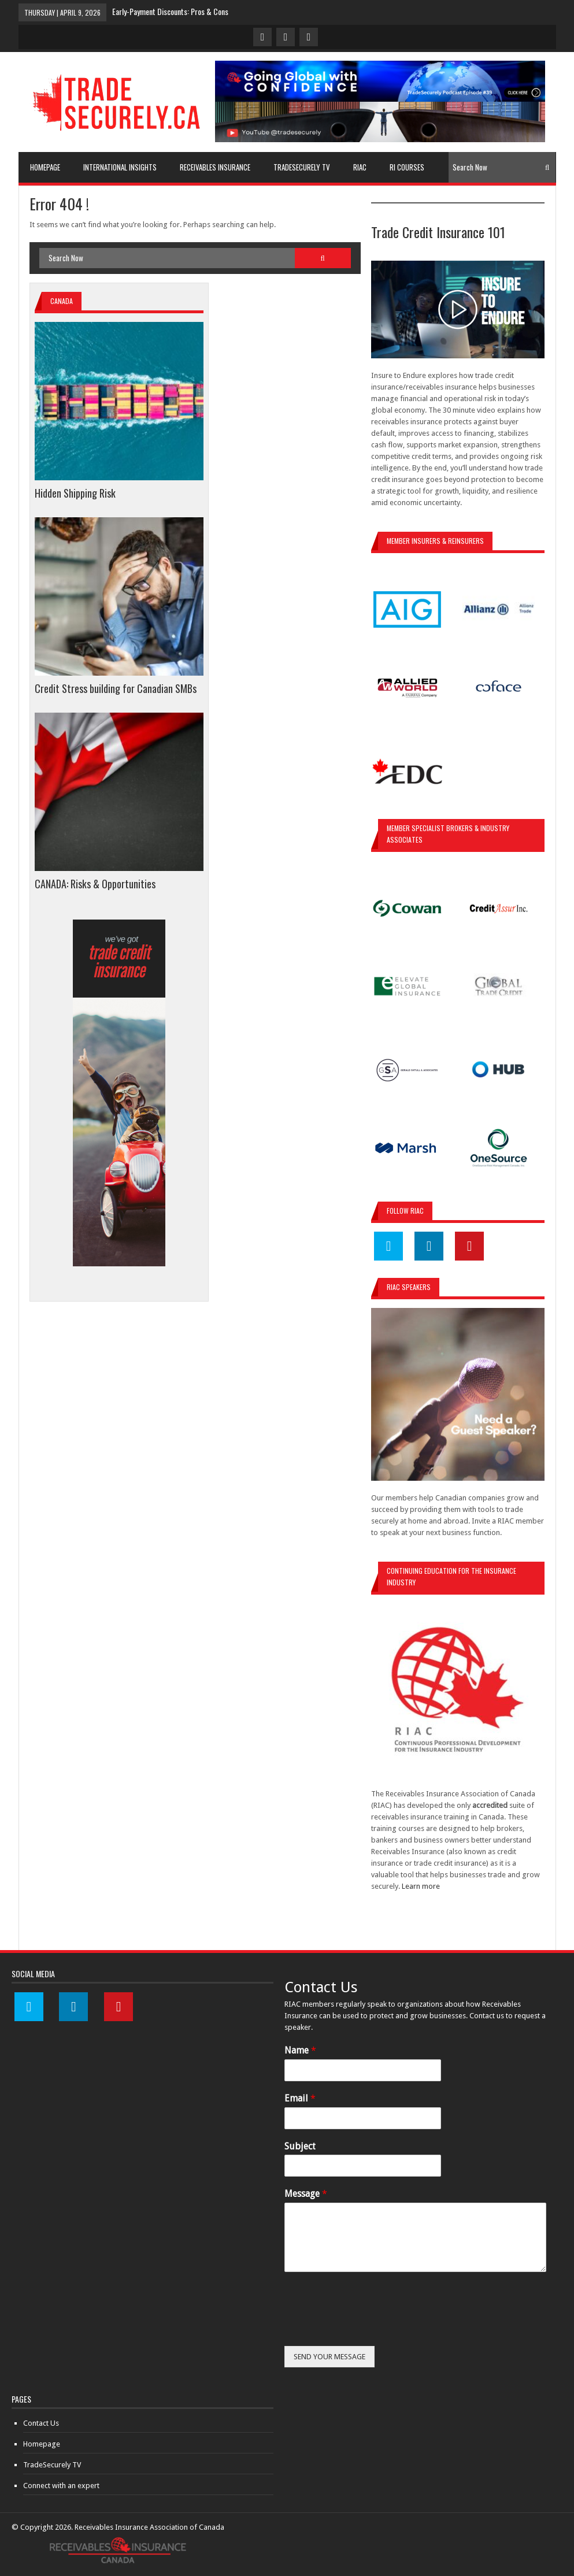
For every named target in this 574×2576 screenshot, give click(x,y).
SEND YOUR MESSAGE (329, 2356)
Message (305, 2193)
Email (300, 2098)
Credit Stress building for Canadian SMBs (116, 688)
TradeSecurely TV (52, 2464)
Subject (300, 2146)
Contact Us (41, 2423)
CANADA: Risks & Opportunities (95, 883)
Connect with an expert (61, 2485)
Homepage (41, 2444)
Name (300, 2050)
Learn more (421, 1886)
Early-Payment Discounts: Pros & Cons (170, 11)
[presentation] (372, 2327)
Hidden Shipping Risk (75, 493)
